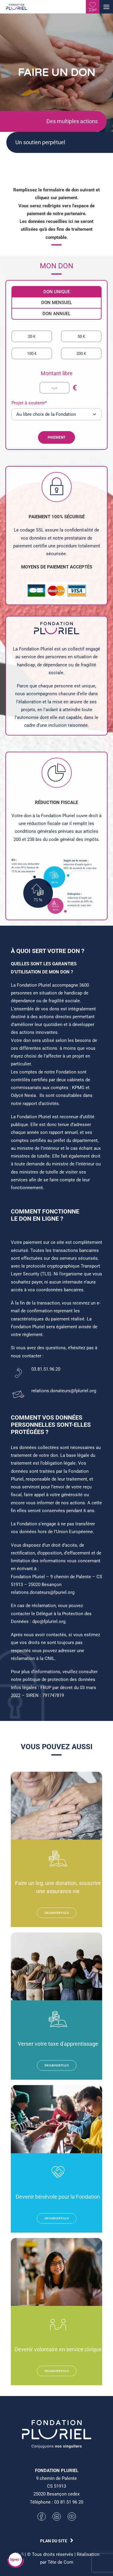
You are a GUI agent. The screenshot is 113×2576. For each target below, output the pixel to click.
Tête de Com (60, 2562)
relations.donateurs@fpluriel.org (63, 1390)
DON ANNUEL (44, 313)
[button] (106, 7)
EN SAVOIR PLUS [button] (57, 1913)
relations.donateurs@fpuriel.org (42, 1592)
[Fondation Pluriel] (16, 8)
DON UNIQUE (43, 291)
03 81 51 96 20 (68, 2502)
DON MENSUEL (43, 302)
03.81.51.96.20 (45, 1369)
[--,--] (42, 388)
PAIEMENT (44, 437)
